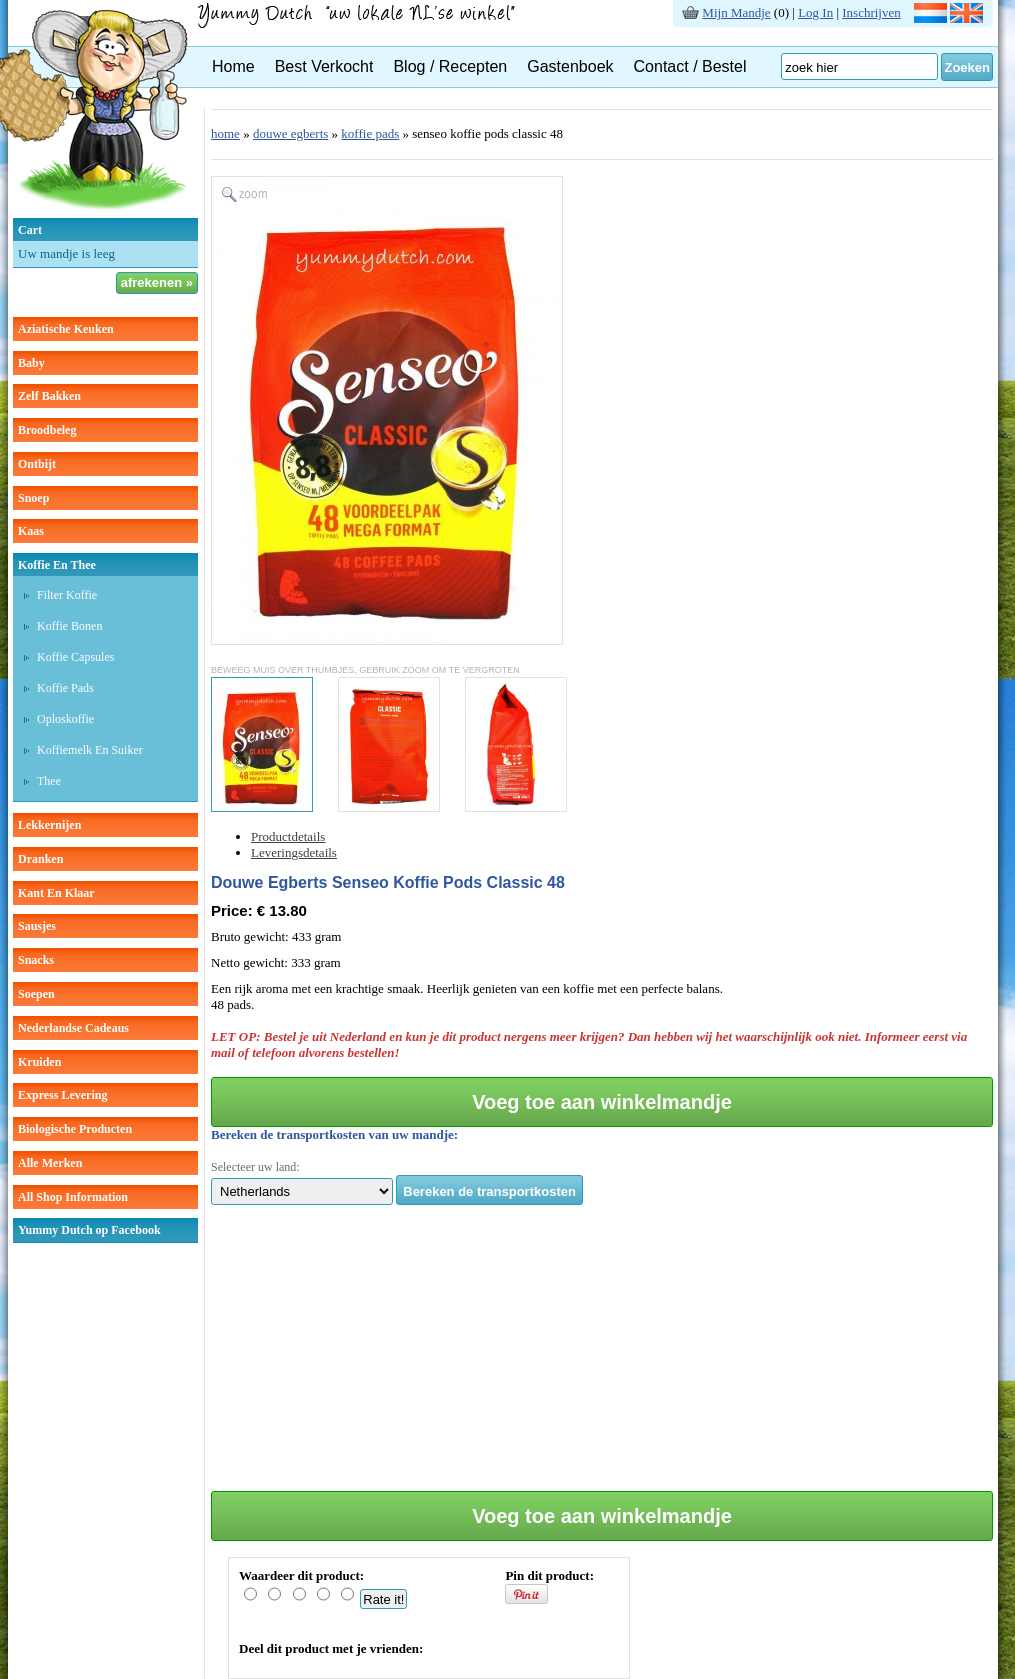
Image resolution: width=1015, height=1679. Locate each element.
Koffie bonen (69, 626)
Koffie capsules (75, 657)
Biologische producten (75, 1129)
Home (233, 66)
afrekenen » (157, 282)
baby (31, 363)
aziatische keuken (66, 329)
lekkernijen (49, 825)
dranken (40, 859)
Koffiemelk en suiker (90, 750)
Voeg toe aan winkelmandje (602, 1102)
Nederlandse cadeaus (73, 1028)
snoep (33, 498)
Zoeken (967, 67)
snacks (36, 960)
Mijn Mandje (736, 12)
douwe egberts (290, 133)
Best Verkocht (324, 66)
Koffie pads (65, 688)
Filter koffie (67, 595)
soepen (36, 994)
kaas (31, 531)
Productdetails (288, 836)
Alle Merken (50, 1163)
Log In (815, 12)
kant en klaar (56, 893)
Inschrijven (871, 12)
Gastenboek (570, 66)
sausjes (37, 926)
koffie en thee (57, 565)
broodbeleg (47, 430)
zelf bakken (49, 396)
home (225, 133)
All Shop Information (73, 1197)
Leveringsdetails (294, 852)
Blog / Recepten (450, 66)
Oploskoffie (65, 719)
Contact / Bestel (690, 66)
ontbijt (37, 464)
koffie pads (370, 133)
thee (49, 781)
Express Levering (62, 1095)
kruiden (39, 1062)
